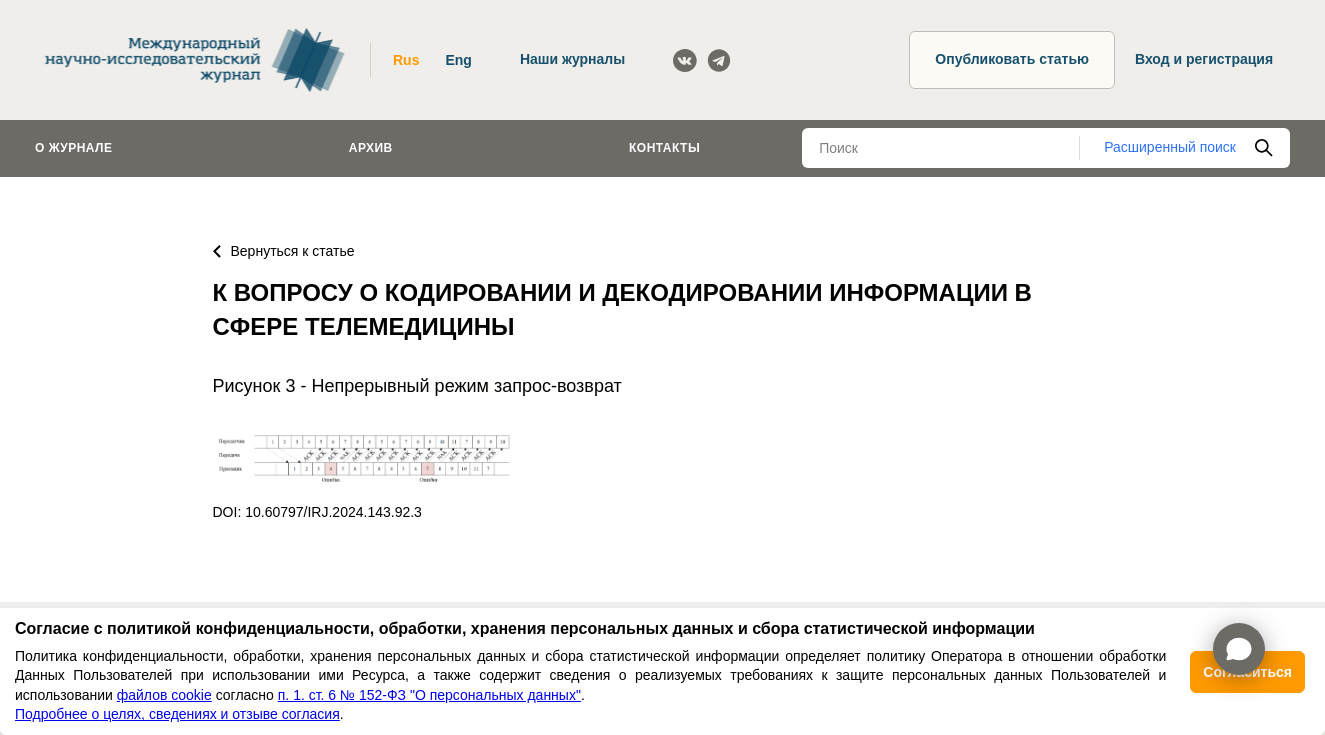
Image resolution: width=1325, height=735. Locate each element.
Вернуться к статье (284, 251)
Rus (406, 60)
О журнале (74, 148)
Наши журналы (572, 59)
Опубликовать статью (1012, 59)
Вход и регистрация (1204, 59)
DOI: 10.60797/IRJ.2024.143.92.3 (317, 512)
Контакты (664, 148)
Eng (458, 60)
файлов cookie (164, 695)
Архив (371, 148)
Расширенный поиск (1170, 147)
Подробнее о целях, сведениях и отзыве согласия (177, 714)
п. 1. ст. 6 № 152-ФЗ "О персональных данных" (429, 695)
